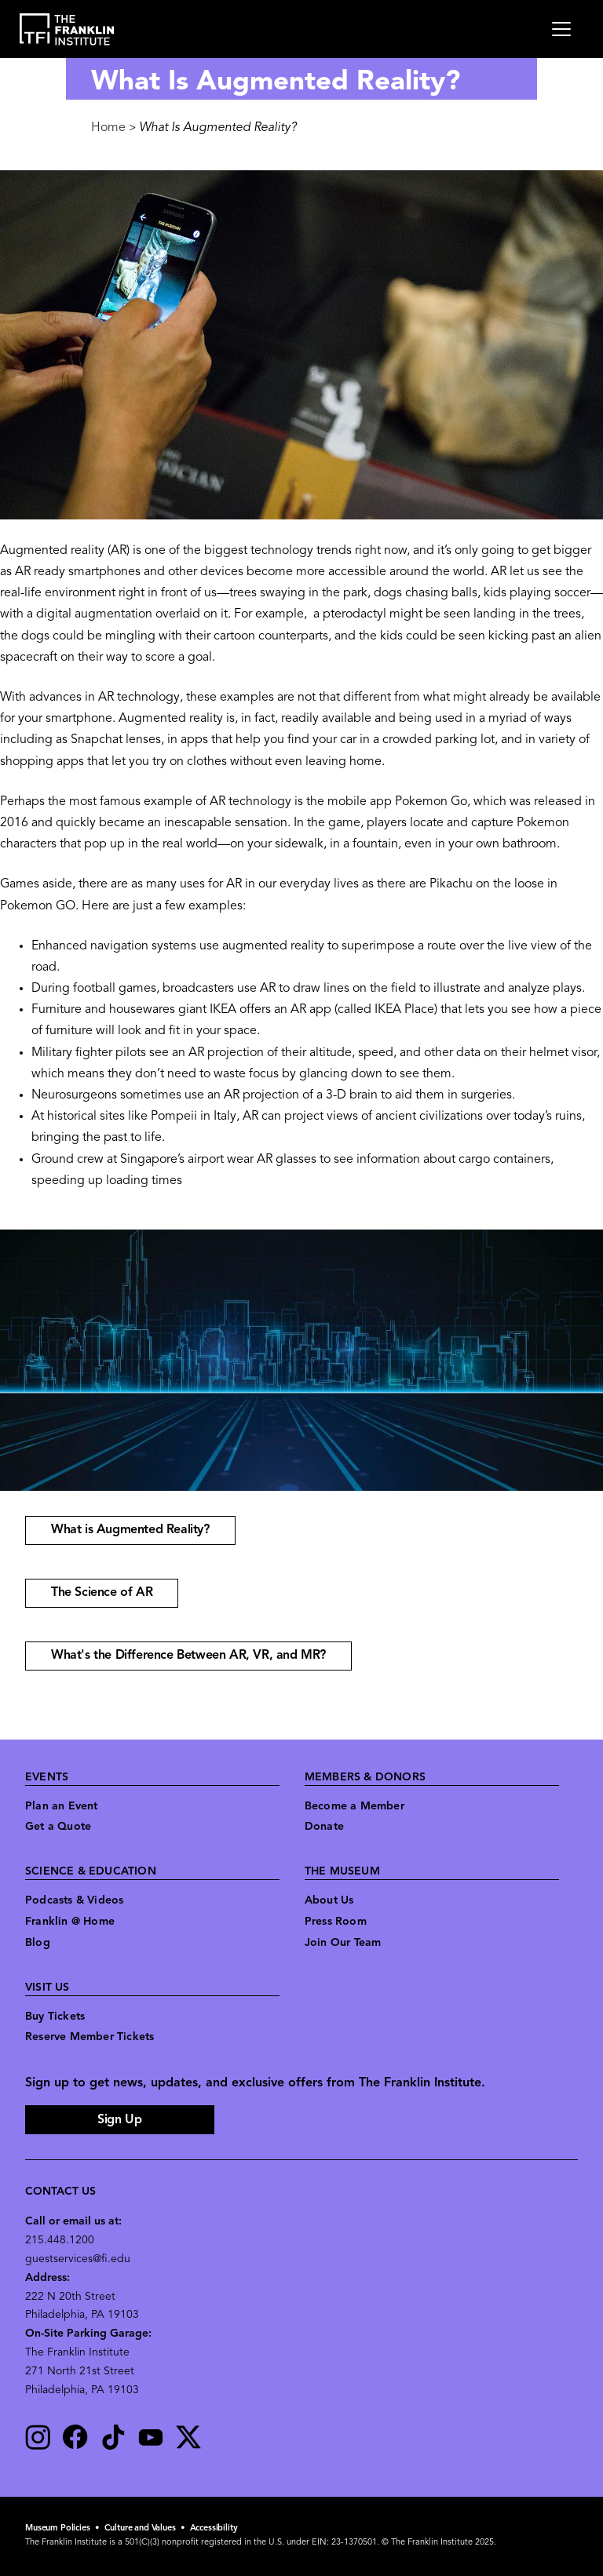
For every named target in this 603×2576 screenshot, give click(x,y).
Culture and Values (140, 2528)
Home (108, 128)
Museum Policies (57, 2528)
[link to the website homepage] (67, 29)
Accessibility (214, 2528)
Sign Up (119, 2120)
